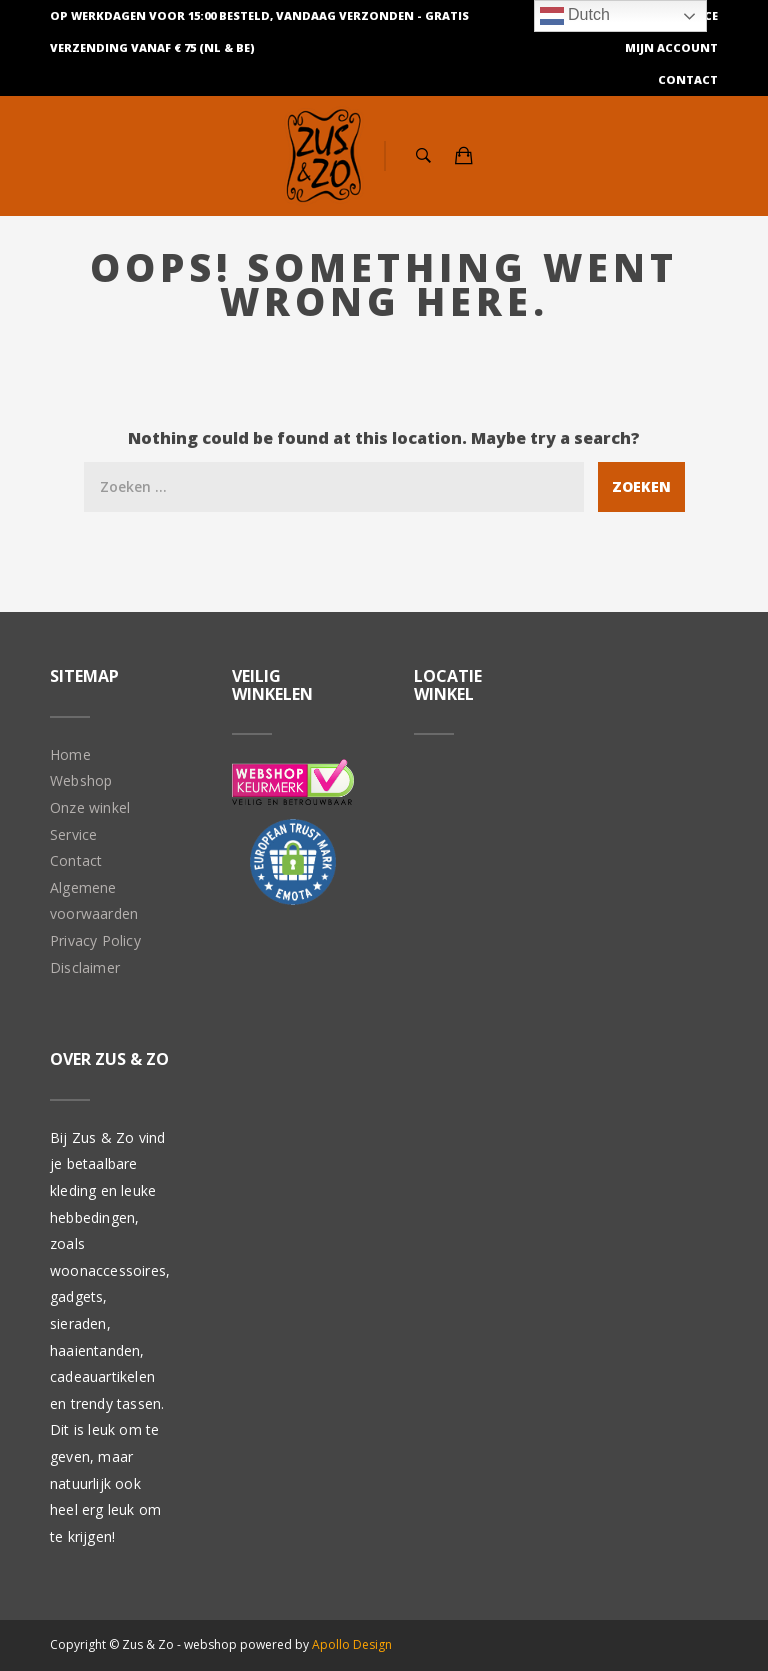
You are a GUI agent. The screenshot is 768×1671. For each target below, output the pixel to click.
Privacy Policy (95, 940)
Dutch (575, 16)
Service (73, 834)
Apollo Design (352, 1644)
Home (70, 754)
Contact (688, 79)
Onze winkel (90, 807)
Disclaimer (85, 967)
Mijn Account (671, 47)
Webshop (81, 780)
